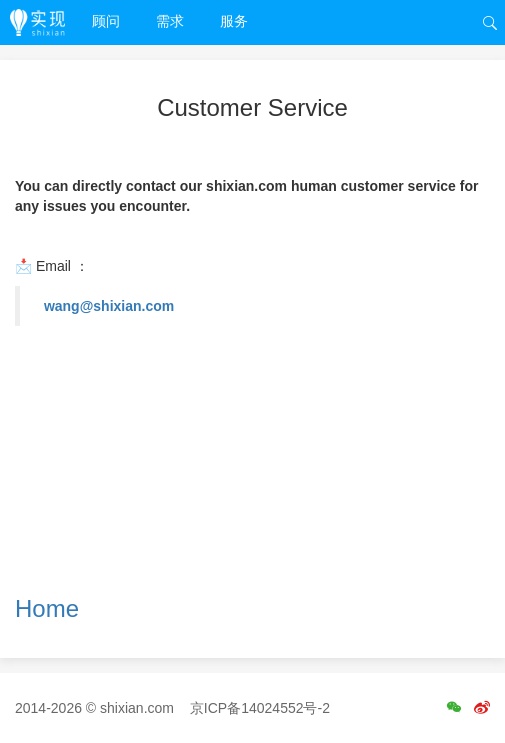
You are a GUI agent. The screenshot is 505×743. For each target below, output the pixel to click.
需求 (170, 21)
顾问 (106, 21)
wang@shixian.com (109, 306)
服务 (234, 21)
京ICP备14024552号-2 (260, 708)
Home (47, 608)
